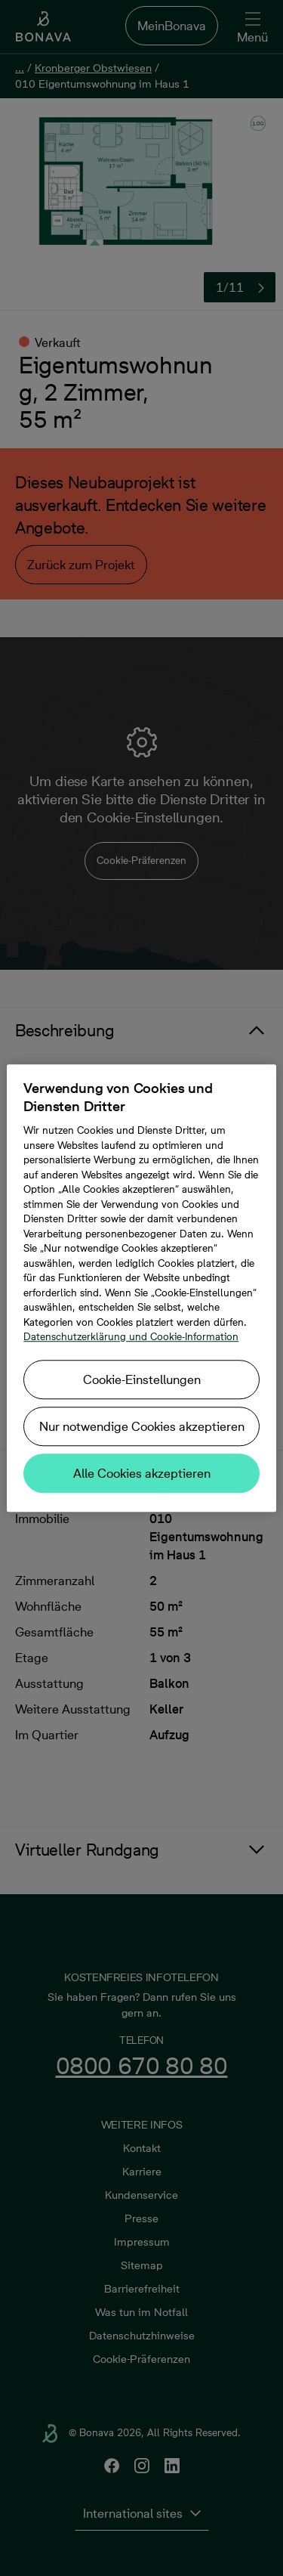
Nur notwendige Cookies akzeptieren (142, 1426)
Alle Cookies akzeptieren (142, 1473)
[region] (141, 1288)
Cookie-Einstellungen (142, 1379)
